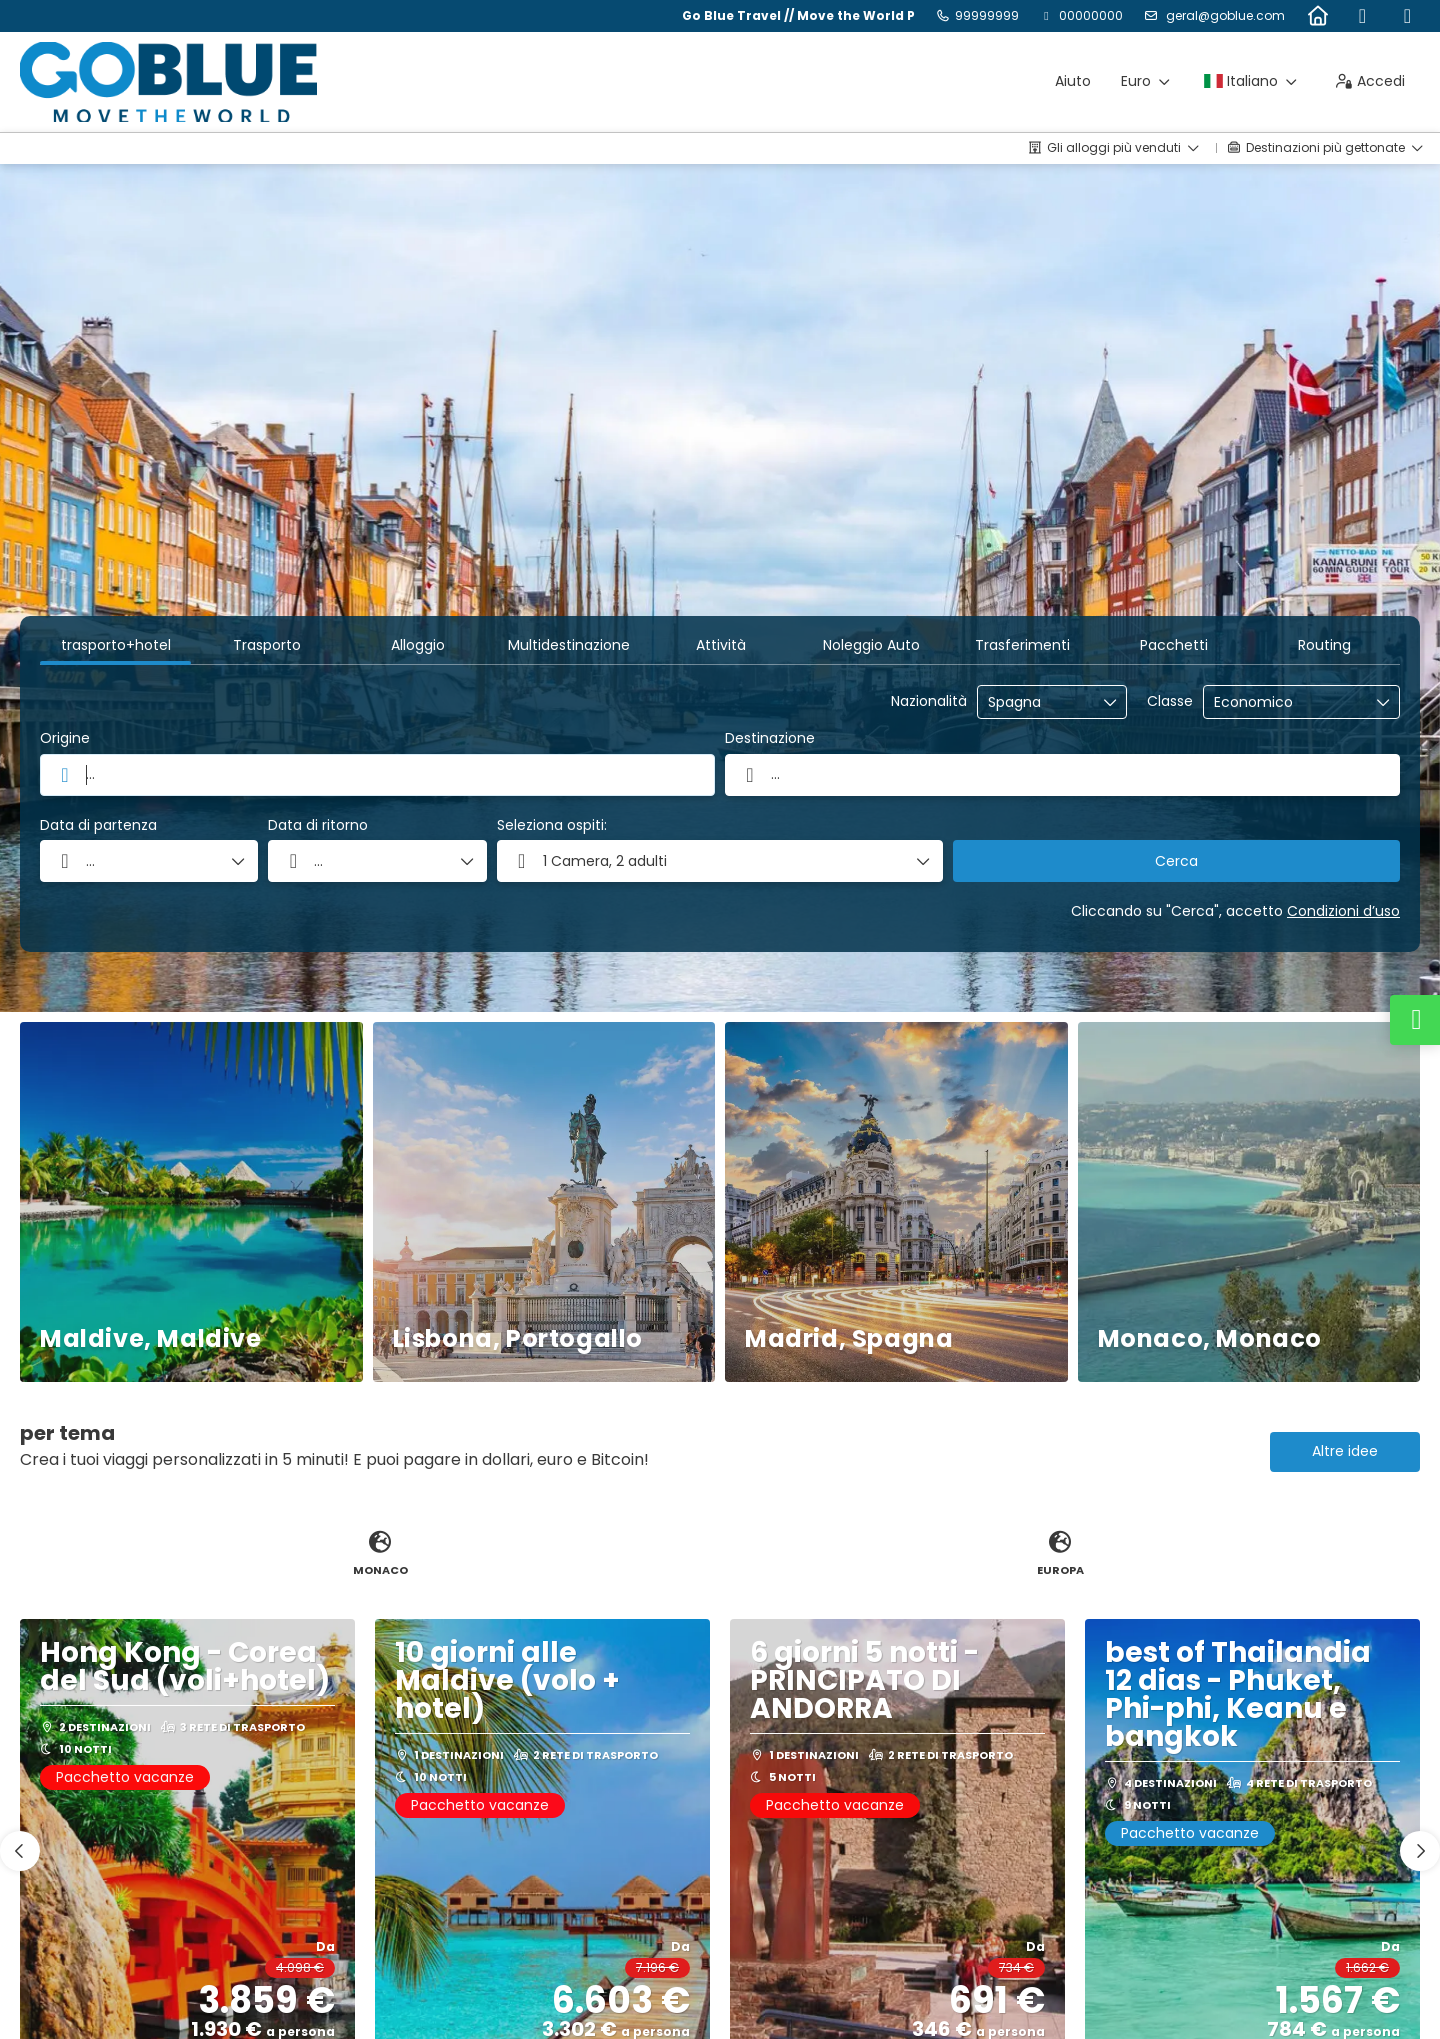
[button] (720, 861)
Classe (1170, 701)
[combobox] (1038, 702)
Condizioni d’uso (1343, 911)
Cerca (1176, 861)
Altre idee (1345, 1451)
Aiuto (1073, 81)
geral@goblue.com (1224, 15)
